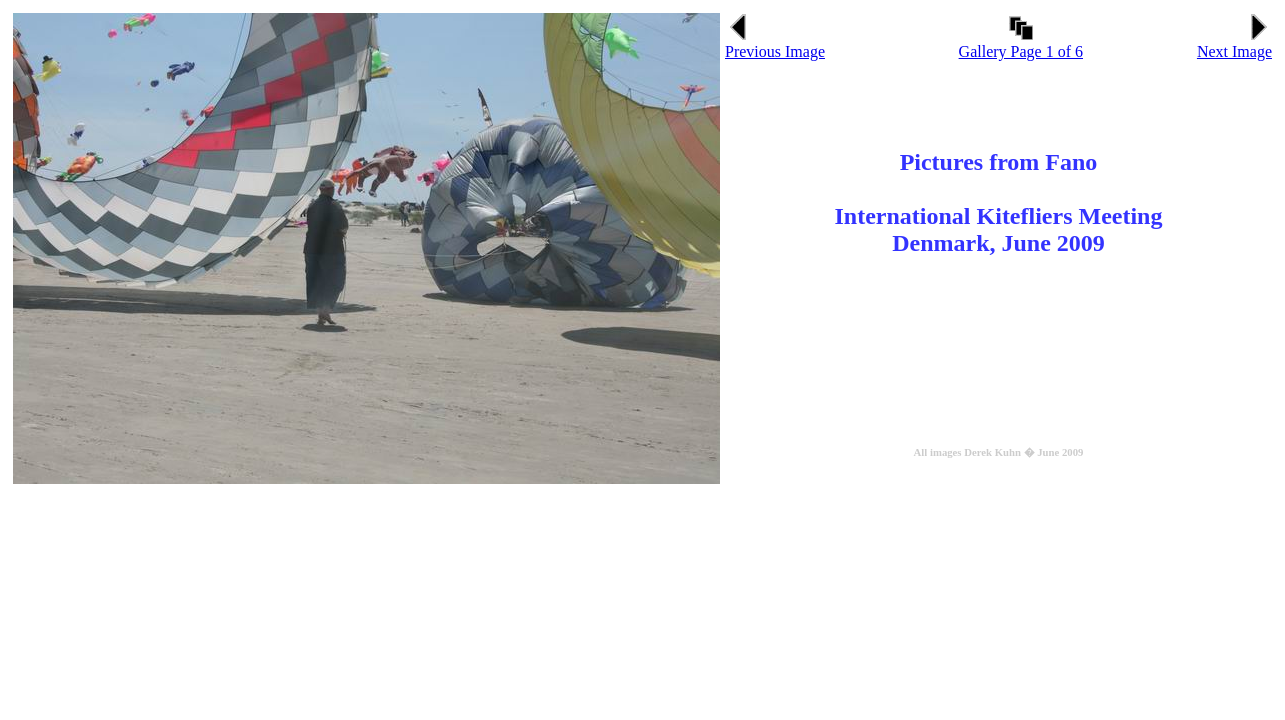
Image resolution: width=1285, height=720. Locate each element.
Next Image (1234, 44)
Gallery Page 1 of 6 (1021, 44)
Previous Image (775, 44)
